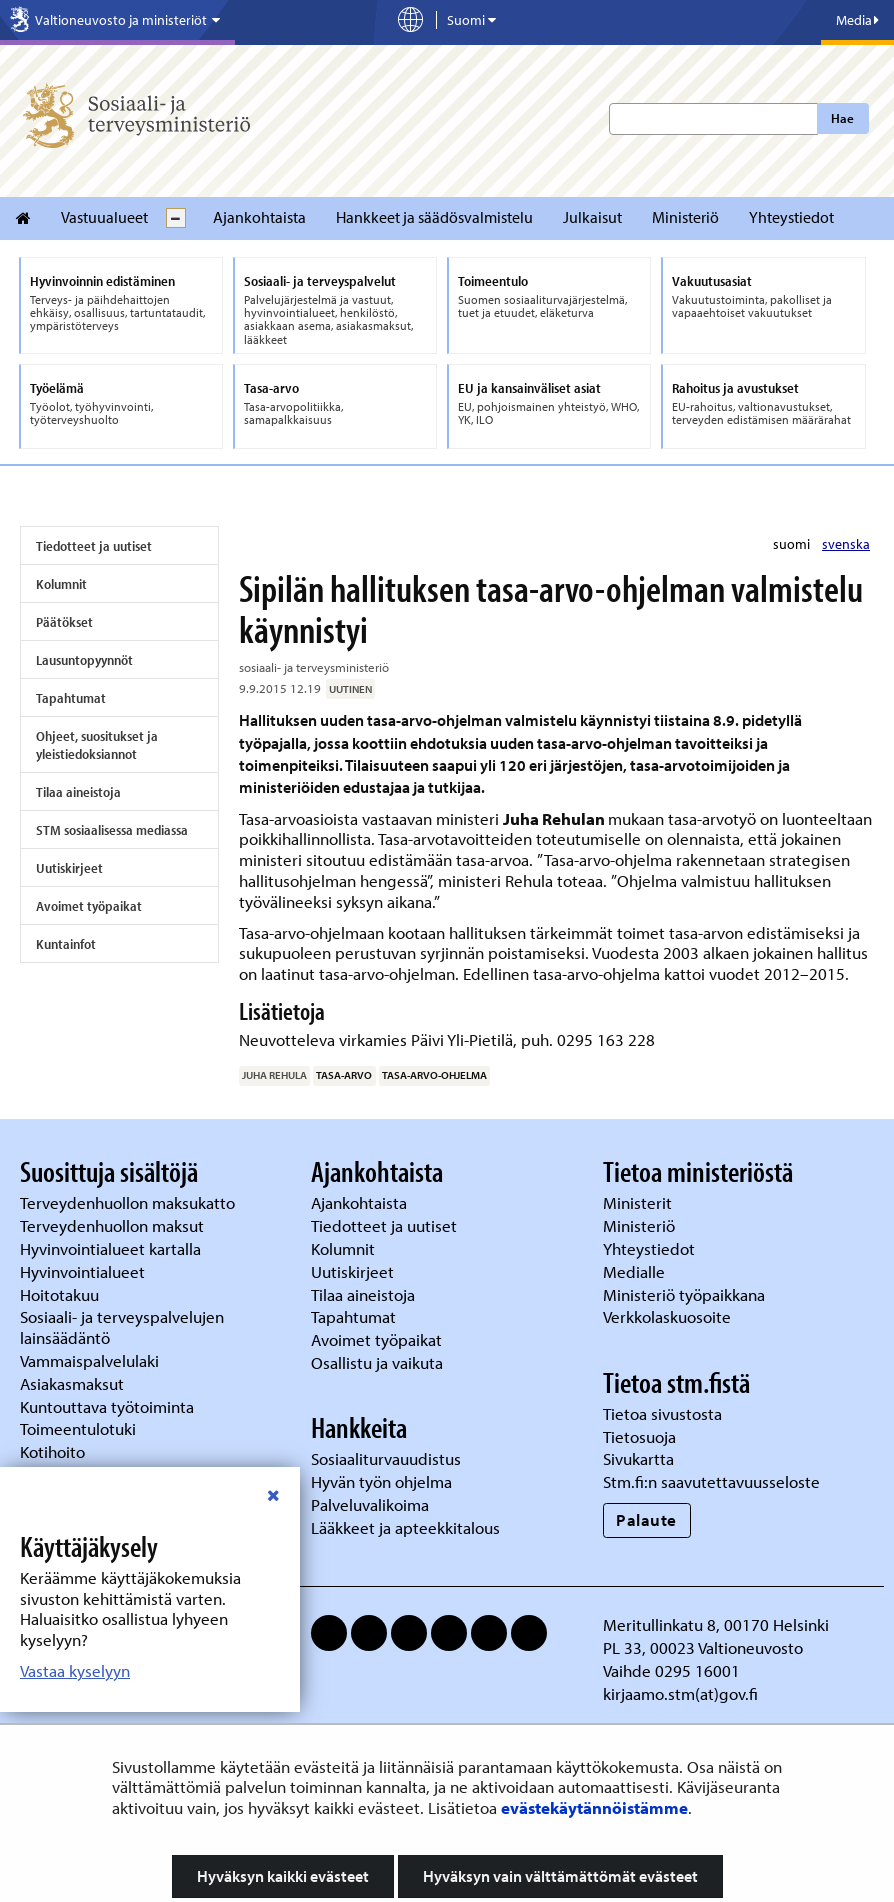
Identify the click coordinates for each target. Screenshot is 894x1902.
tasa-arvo (344, 1075)
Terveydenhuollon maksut (114, 1225)
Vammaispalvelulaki (91, 1360)
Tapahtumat (71, 698)
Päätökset (64, 622)
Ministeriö (685, 217)
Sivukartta (638, 1458)
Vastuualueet (104, 217)
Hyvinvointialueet (84, 1271)
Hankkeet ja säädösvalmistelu (434, 217)
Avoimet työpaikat (89, 906)
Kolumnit (61, 584)
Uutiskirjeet (69, 868)
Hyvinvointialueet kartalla (112, 1248)
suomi (793, 544)
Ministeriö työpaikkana (686, 1294)
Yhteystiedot (791, 217)
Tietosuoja (639, 1436)
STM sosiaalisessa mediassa (112, 830)
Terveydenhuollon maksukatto (129, 1202)
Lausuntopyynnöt (84, 660)
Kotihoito (52, 1451)
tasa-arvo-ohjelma (434, 1075)
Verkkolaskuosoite (669, 1316)
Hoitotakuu (61, 1294)
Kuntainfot (66, 944)
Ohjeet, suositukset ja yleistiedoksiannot (97, 745)
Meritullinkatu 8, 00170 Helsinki (716, 1624)
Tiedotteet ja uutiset (94, 546)
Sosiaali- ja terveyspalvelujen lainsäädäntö (122, 1327)
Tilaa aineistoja (78, 792)
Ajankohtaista (259, 217)
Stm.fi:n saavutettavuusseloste (711, 1481)
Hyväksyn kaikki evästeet (283, 1876)
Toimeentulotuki (80, 1428)
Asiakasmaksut (72, 1383)
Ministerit (639, 1202)
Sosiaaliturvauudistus (386, 1458)
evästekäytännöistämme (594, 1807)
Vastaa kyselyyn (75, 1670)
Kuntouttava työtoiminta (107, 1406)
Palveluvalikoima (370, 1504)
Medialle (636, 1271)
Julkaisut (592, 217)
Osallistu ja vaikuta (377, 1362)
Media (857, 20)
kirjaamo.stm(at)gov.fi (680, 1693)
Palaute (646, 1519)
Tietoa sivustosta (662, 1413)
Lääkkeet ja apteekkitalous (405, 1527)
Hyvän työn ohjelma (381, 1481)
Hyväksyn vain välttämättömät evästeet (560, 1876)
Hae (842, 118)
